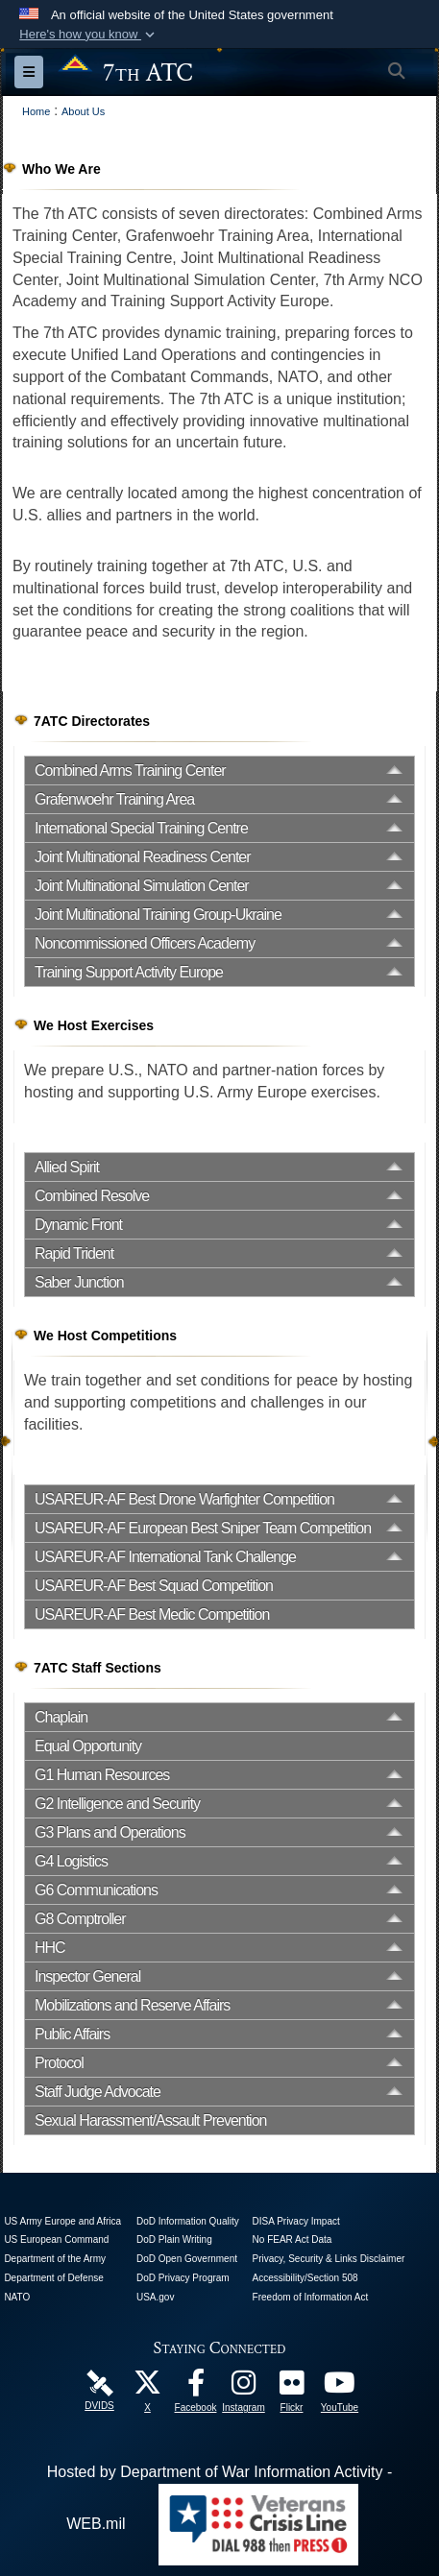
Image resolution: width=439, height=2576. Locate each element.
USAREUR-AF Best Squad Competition (154, 1585)
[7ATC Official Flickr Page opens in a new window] (292, 2387)
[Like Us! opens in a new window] (196, 2387)
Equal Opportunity (88, 1746)
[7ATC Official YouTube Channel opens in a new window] (340, 2387)
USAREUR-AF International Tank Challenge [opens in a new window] (165, 1557)
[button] (89, 34)
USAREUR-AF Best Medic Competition (152, 1614)
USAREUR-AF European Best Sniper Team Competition (203, 1528)
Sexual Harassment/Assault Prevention (150, 2120)
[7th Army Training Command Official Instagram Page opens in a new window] (244, 2387)
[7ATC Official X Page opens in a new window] (148, 2387)
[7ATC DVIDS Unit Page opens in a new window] (99, 2382)
